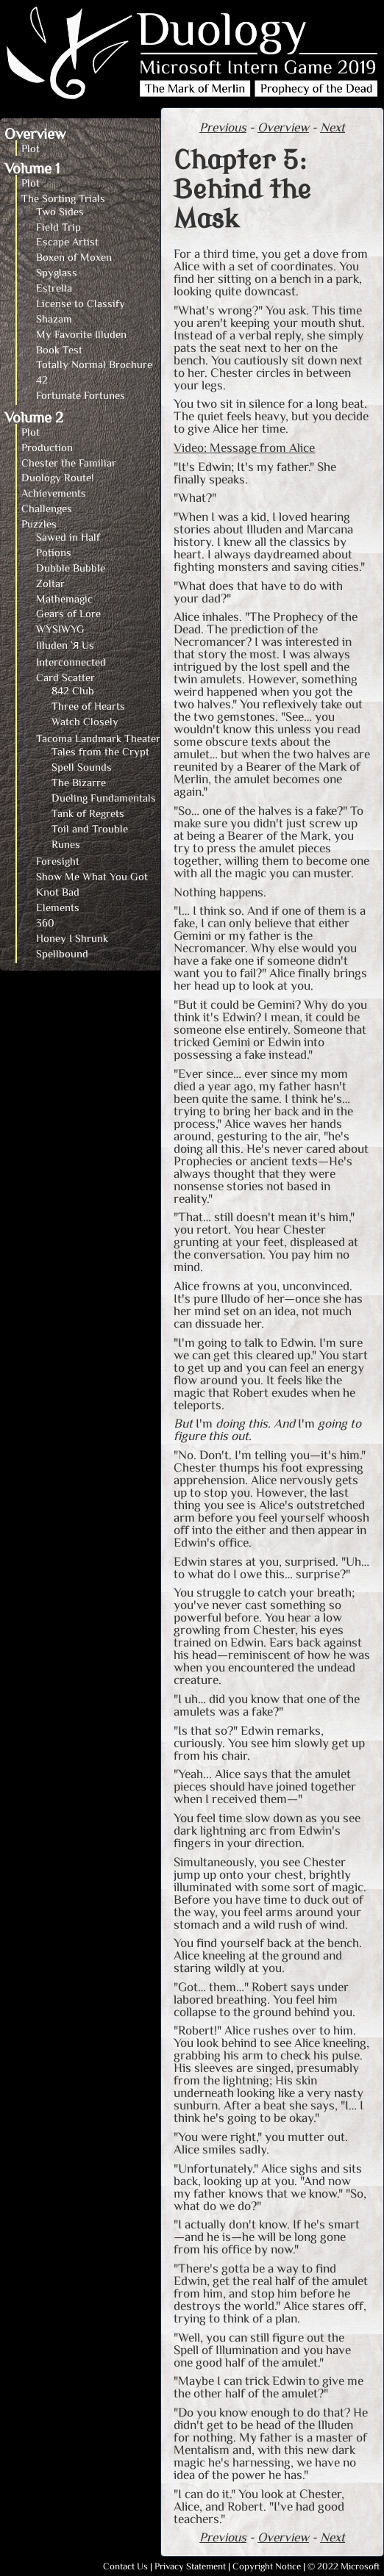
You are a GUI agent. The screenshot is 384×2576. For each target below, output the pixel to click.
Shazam (54, 318)
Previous (222, 126)
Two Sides (60, 211)
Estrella (54, 287)
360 (45, 922)
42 (42, 379)
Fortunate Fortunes (80, 394)
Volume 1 (32, 167)
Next (332, 126)
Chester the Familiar (68, 462)
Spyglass (56, 272)
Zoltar (50, 583)
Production (47, 447)
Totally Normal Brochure (94, 364)
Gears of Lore (68, 613)
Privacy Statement (190, 2566)
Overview (34, 133)
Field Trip (58, 226)
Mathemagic (64, 598)
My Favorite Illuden (81, 333)
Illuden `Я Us (65, 644)
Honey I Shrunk (72, 937)
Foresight (57, 860)
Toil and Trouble (89, 828)
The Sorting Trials (63, 198)
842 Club (72, 690)
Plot (30, 148)
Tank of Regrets (87, 813)
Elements (57, 907)
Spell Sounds (81, 766)
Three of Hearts (88, 705)
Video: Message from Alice (244, 447)
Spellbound (62, 953)
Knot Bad (57, 891)
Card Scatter (65, 677)
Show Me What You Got (92, 876)
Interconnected (71, 661)
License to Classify (80, 303)
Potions (53, 552)
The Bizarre (78, 782)
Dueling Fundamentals (103, 797)
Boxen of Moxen (74, 256)
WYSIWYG (60, 628)
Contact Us (125, 2566)
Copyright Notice (266, 2566)
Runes (65, 843)
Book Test (59, 349)
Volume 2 (33, 416)
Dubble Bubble (70, 567)
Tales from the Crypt (100, 751)
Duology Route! (57, 477)
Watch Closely (84, 721)
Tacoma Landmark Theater (98, 738)
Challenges (46, 508)
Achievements (53, 492)
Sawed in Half (68, 536)
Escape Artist (67, 241)
